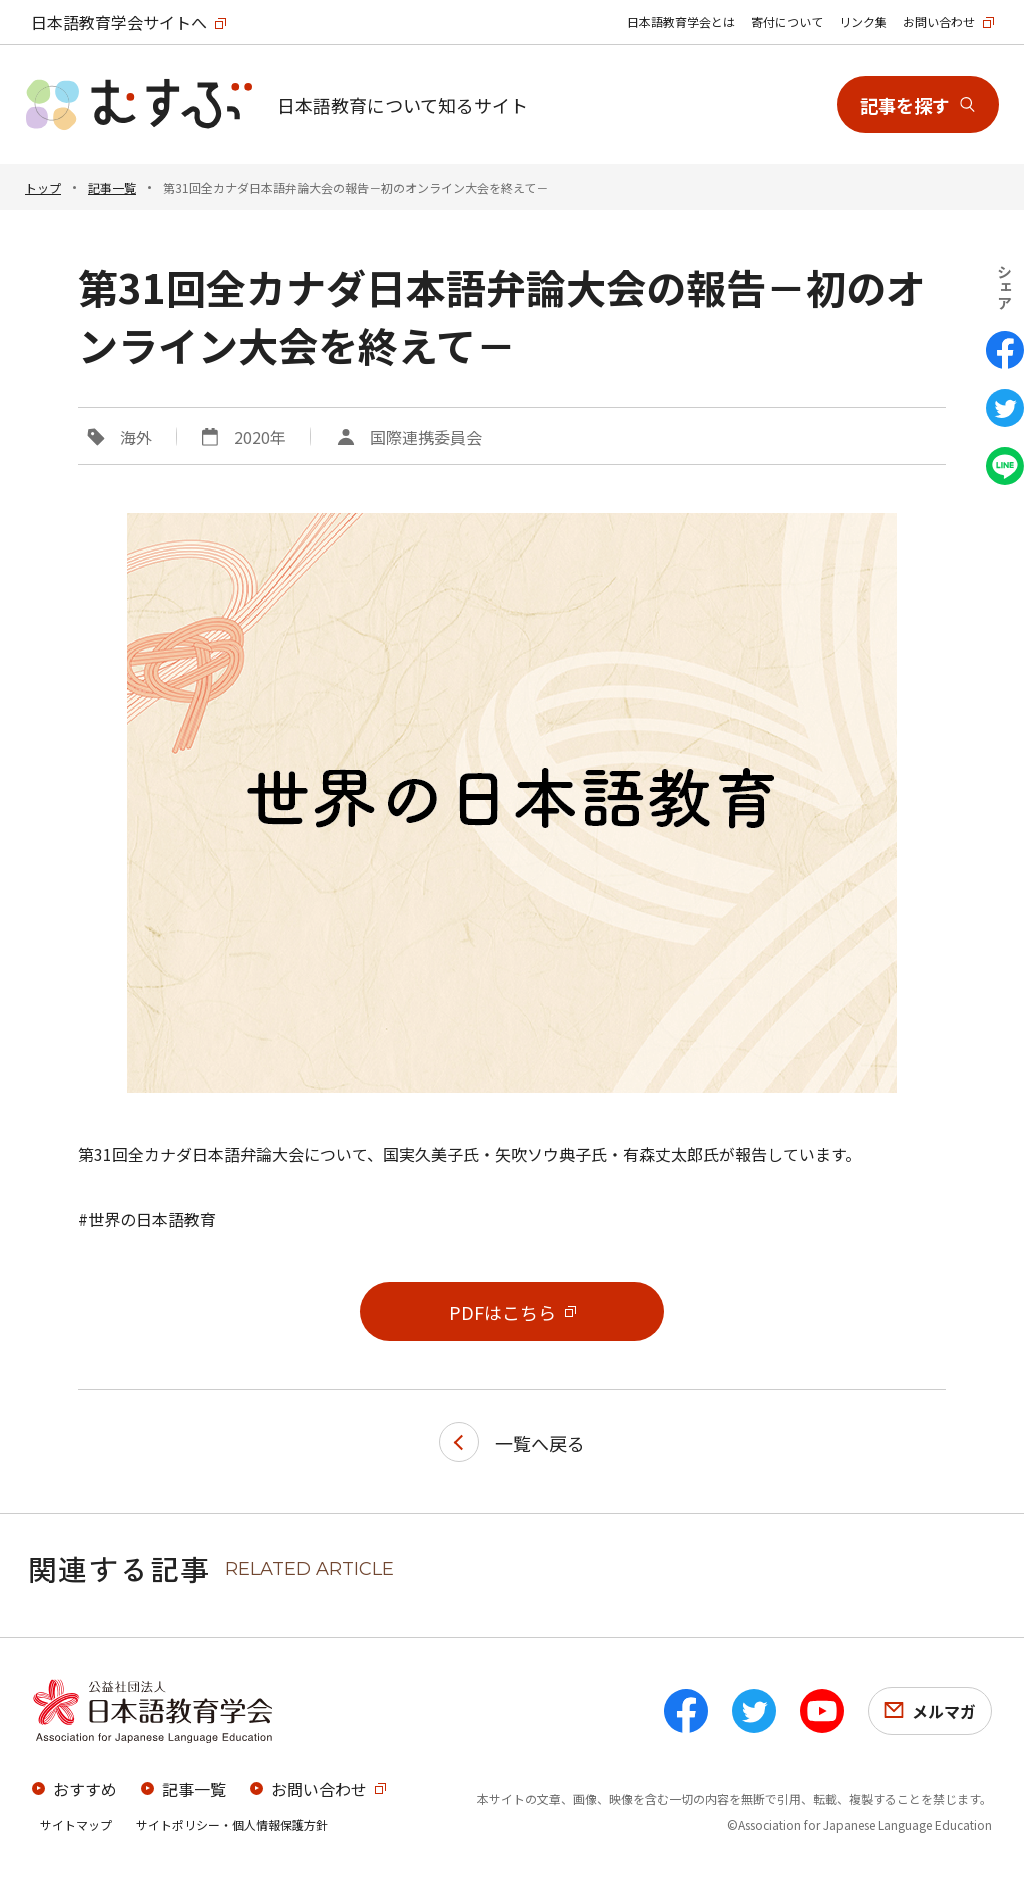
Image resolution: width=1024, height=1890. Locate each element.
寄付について (787, 21)
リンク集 (863, 21)
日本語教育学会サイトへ (119, 22)
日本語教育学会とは (681, 21)
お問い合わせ (939, 21)
